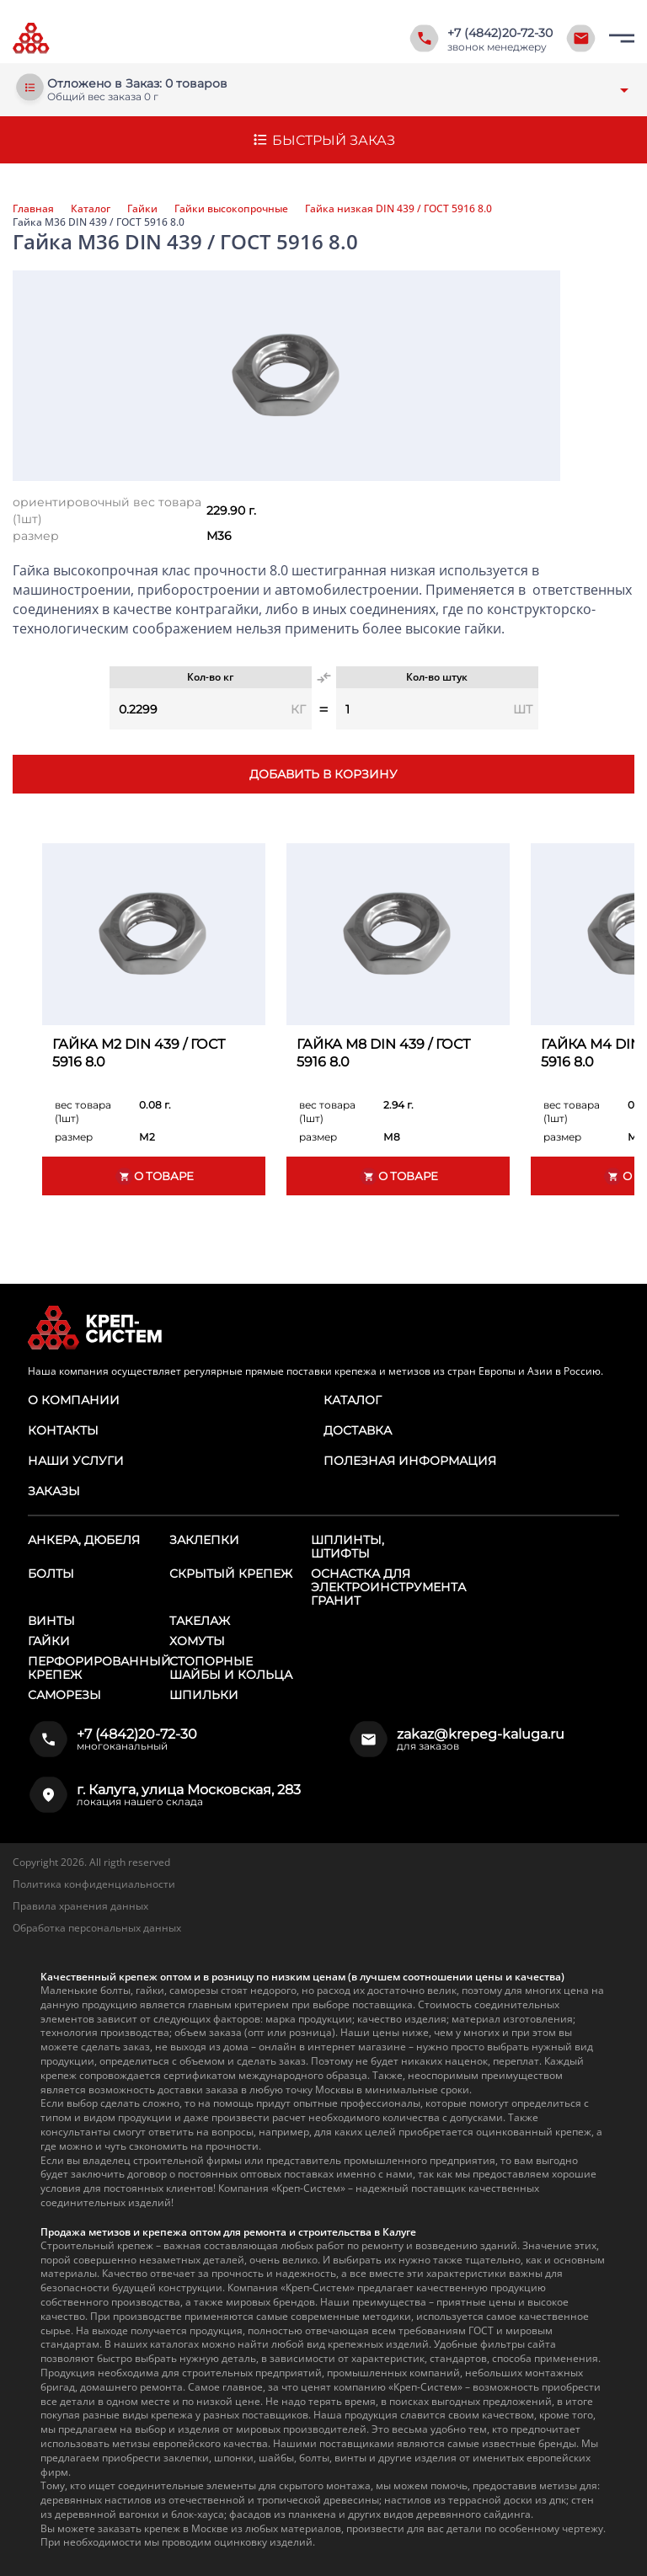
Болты (51, 1573)
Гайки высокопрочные (231, 209)
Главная (33, 209)
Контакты (63, 1430)
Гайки (142, 209)
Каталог (90, 209)
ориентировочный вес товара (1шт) (107, 510)
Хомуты (197, 1641)
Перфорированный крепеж (99, 1668)
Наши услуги (76, 1460)
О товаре (154, 1176)
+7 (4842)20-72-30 (500, 33)
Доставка (358, 1430)
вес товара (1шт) (83, 1111)
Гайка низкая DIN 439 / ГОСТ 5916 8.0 (398, 209)
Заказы (54, 1491)
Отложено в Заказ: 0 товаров (137, 83)
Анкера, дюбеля (84, 1539)
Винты (51, 1620)
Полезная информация (410, 1460)
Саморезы (64, 1694)
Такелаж (199, 1620)
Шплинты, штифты (347, 1546)
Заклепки (204, 1539)
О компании (74, 1400)
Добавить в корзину (323, 774)
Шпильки (203, 1694)
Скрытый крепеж (230, 1573)
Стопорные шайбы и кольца (230, 1668)
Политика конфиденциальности (94, 1884)
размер (36, 535)
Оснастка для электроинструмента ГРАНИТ (388, 1587)
